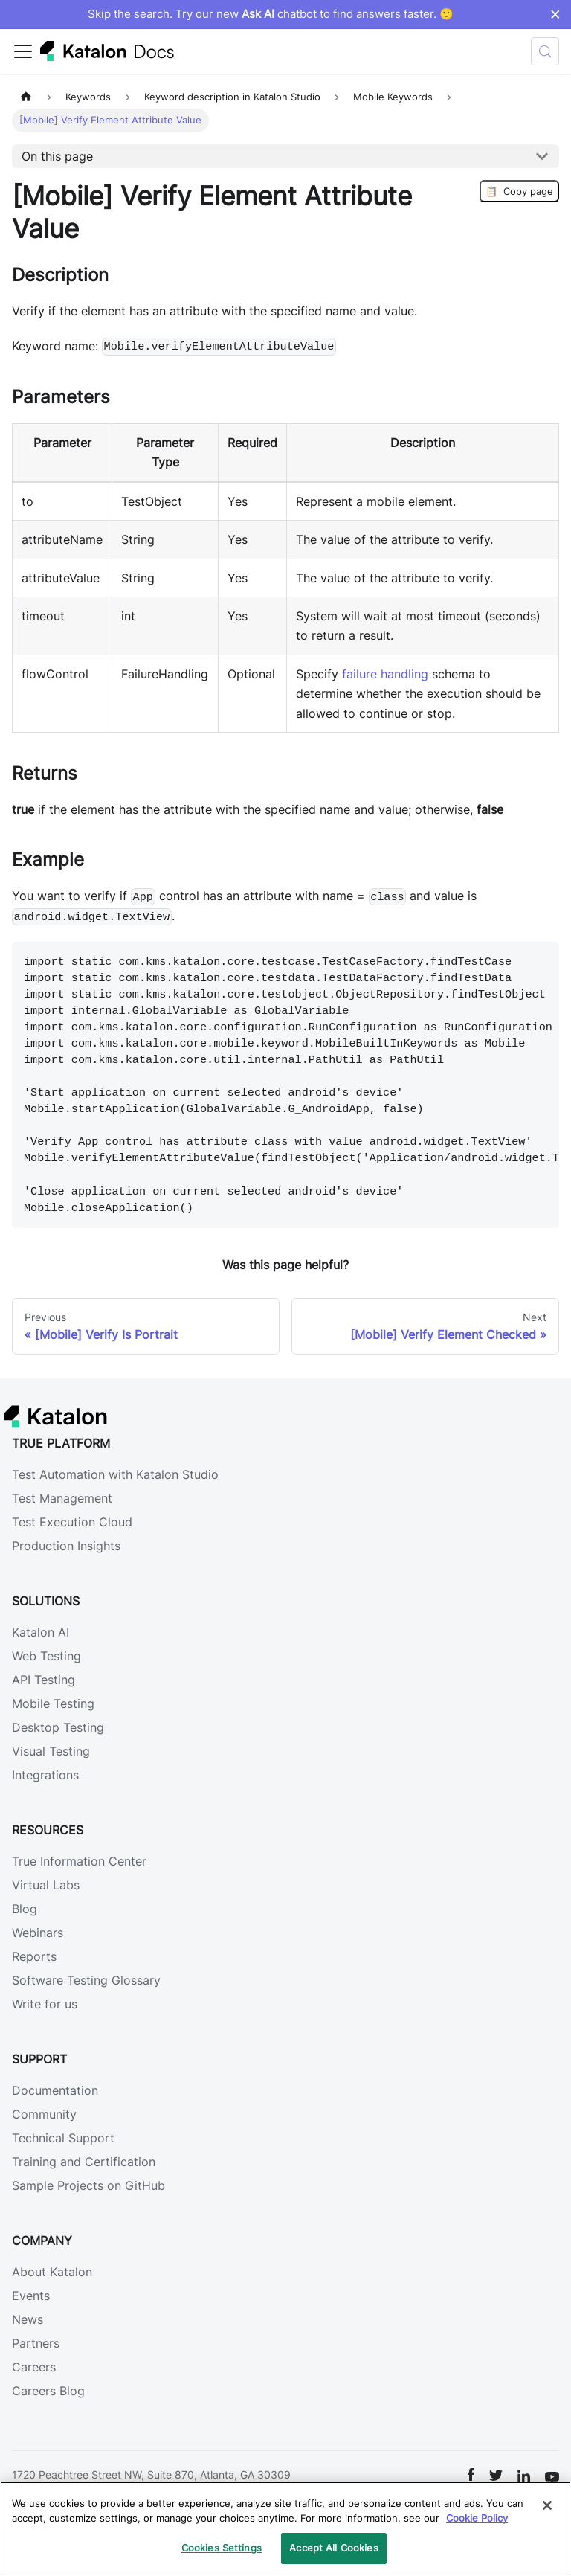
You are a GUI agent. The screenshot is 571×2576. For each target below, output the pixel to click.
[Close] (547, 2505)
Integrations (45, 1774)
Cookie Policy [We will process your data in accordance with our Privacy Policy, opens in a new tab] (477, 2518)
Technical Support (63, 2137)
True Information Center (79, 1861)
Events (31, 2295)
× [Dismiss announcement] (555, 14)
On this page (57, 156)
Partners (35, 2343)
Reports (34, 1956)
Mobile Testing (53, 1703)
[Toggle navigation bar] (23, 51)
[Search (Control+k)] (545, 51)
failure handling (385, 674)
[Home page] (26, 97)
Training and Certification (83, 2161)
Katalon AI (40, 1632)
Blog (24, 1908)
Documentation (55, 2090)
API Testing (43, 1679)
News (27, 2319)
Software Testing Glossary (86, 1980)
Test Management (62, 1498)
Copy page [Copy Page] (519, 191)
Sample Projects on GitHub (88, 2185)
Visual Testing (51, 1751)
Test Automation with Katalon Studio (115, 1474)
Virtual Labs (46, 1885)
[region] (285, 2529)
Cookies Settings (221, 2548)
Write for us (44, 2004)
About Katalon (52, 2271)
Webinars (37, 1932)
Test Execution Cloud (72, 1522)
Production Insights (66, 1545)
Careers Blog (48, 2390)
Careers (34, 2367)
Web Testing (46, 1655)
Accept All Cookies (333, 2548)
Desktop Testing (58, 1727)
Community (44, 2114)
